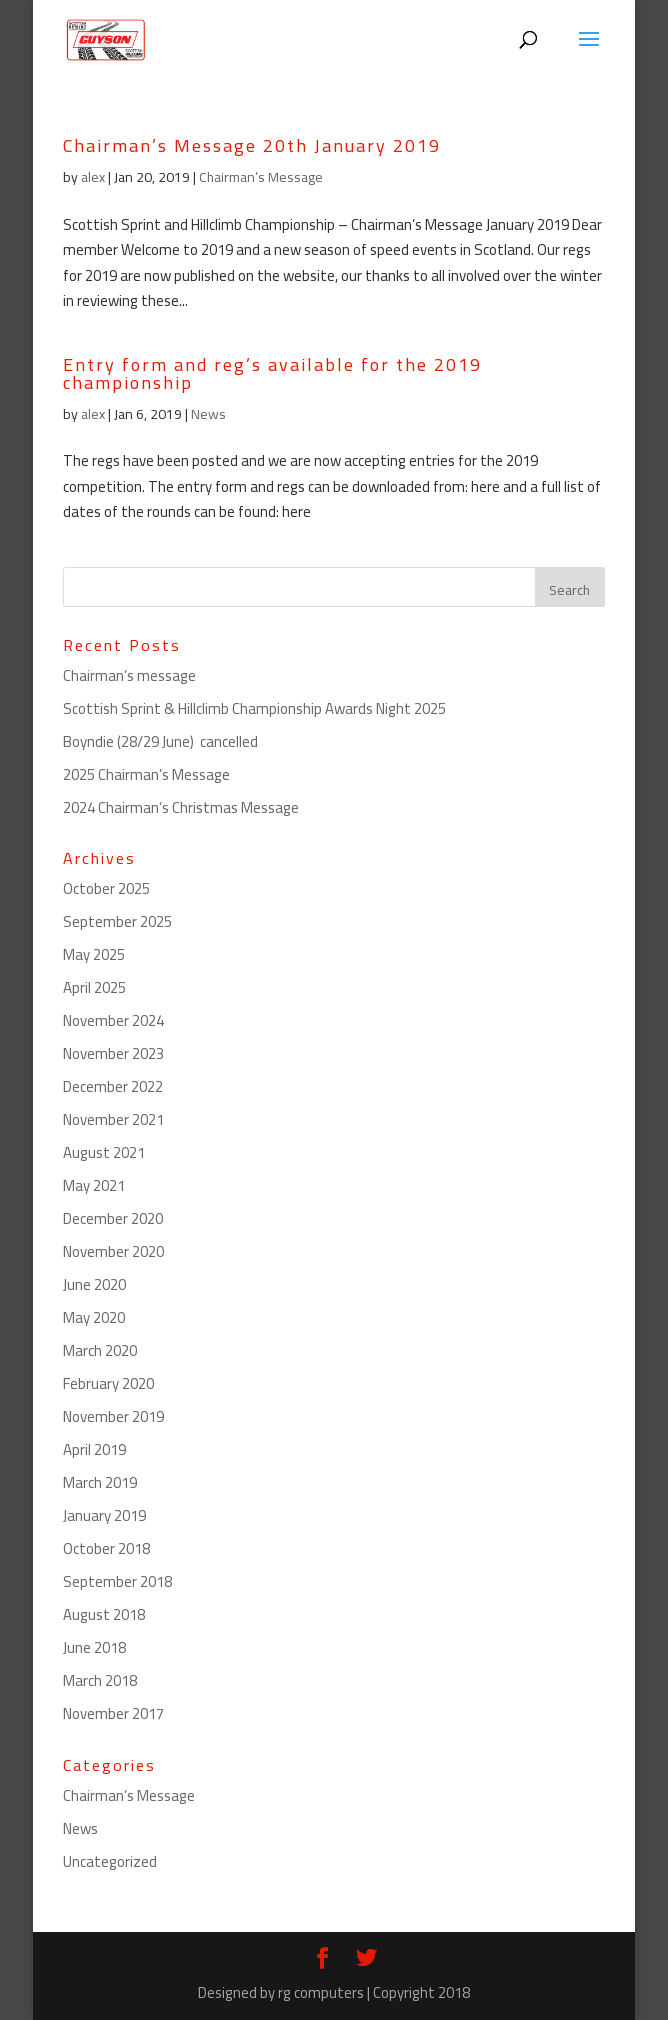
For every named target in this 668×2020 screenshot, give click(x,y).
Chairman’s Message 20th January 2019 (252, 145)
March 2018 (100, 1680)
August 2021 (104, 1152)
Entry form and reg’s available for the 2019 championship (272, 373)
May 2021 (94, 1185)
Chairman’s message (129, 675)
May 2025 (94, 954)
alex (93, 177)
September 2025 (117, 921)
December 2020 (113, 1218)
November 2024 (113, 1020)
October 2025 (106, 888)
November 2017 (113, 1713)
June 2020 (94, 1284)
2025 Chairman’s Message (146, 774)
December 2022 (113, 1086)
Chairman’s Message (261, 177)
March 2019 (100, 1482)
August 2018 (104, 1614)
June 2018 (94, 1647)
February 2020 (108, 1383)
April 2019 (94, 1449)
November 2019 (113, 1416)
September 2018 (117, 1581)
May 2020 (94, 1317)
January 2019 (104, 1515)
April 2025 (94, 987)
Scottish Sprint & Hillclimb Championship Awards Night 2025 (254, 708)
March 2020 (100, 1350)
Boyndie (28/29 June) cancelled (160, 741)
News (208, 414)
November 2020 (113, 1251)
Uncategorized (110, 1861)
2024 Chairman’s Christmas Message (181, 807)
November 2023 (113, 1053)
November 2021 (113, 1119)
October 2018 (106, 1548)
